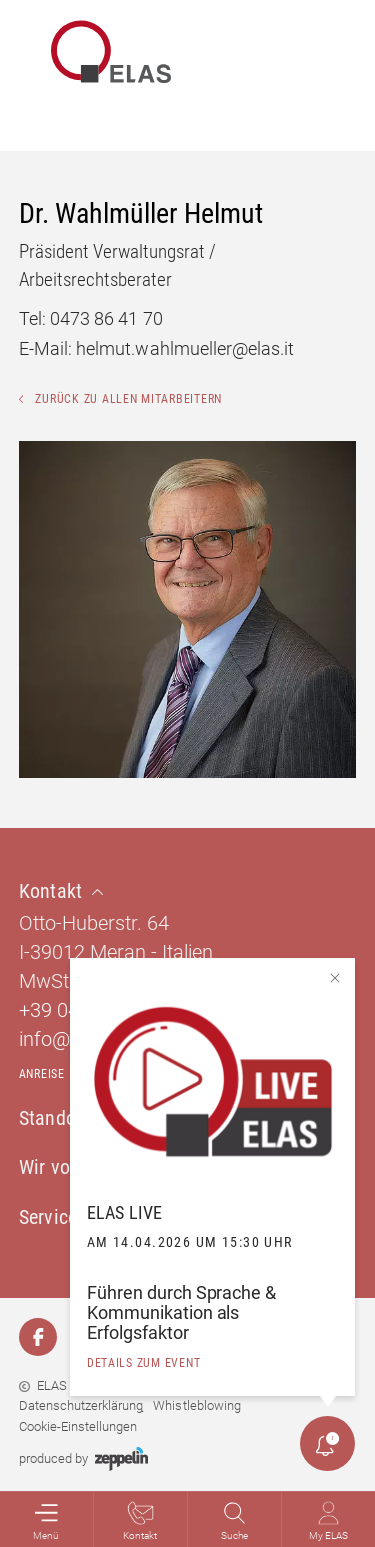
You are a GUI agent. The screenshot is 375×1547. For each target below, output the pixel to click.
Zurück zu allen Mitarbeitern (120, 399)
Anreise (42, 1074)
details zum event (144, 1363)
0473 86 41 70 (106, 318)
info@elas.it (69, 1039)
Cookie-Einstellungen (78, 1426)
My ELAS (328, 1521)
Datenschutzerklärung (81, 1405)
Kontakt (140, 1521)
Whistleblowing (196, 1405)
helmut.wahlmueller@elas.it (185, 348)
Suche (234, 1521)
